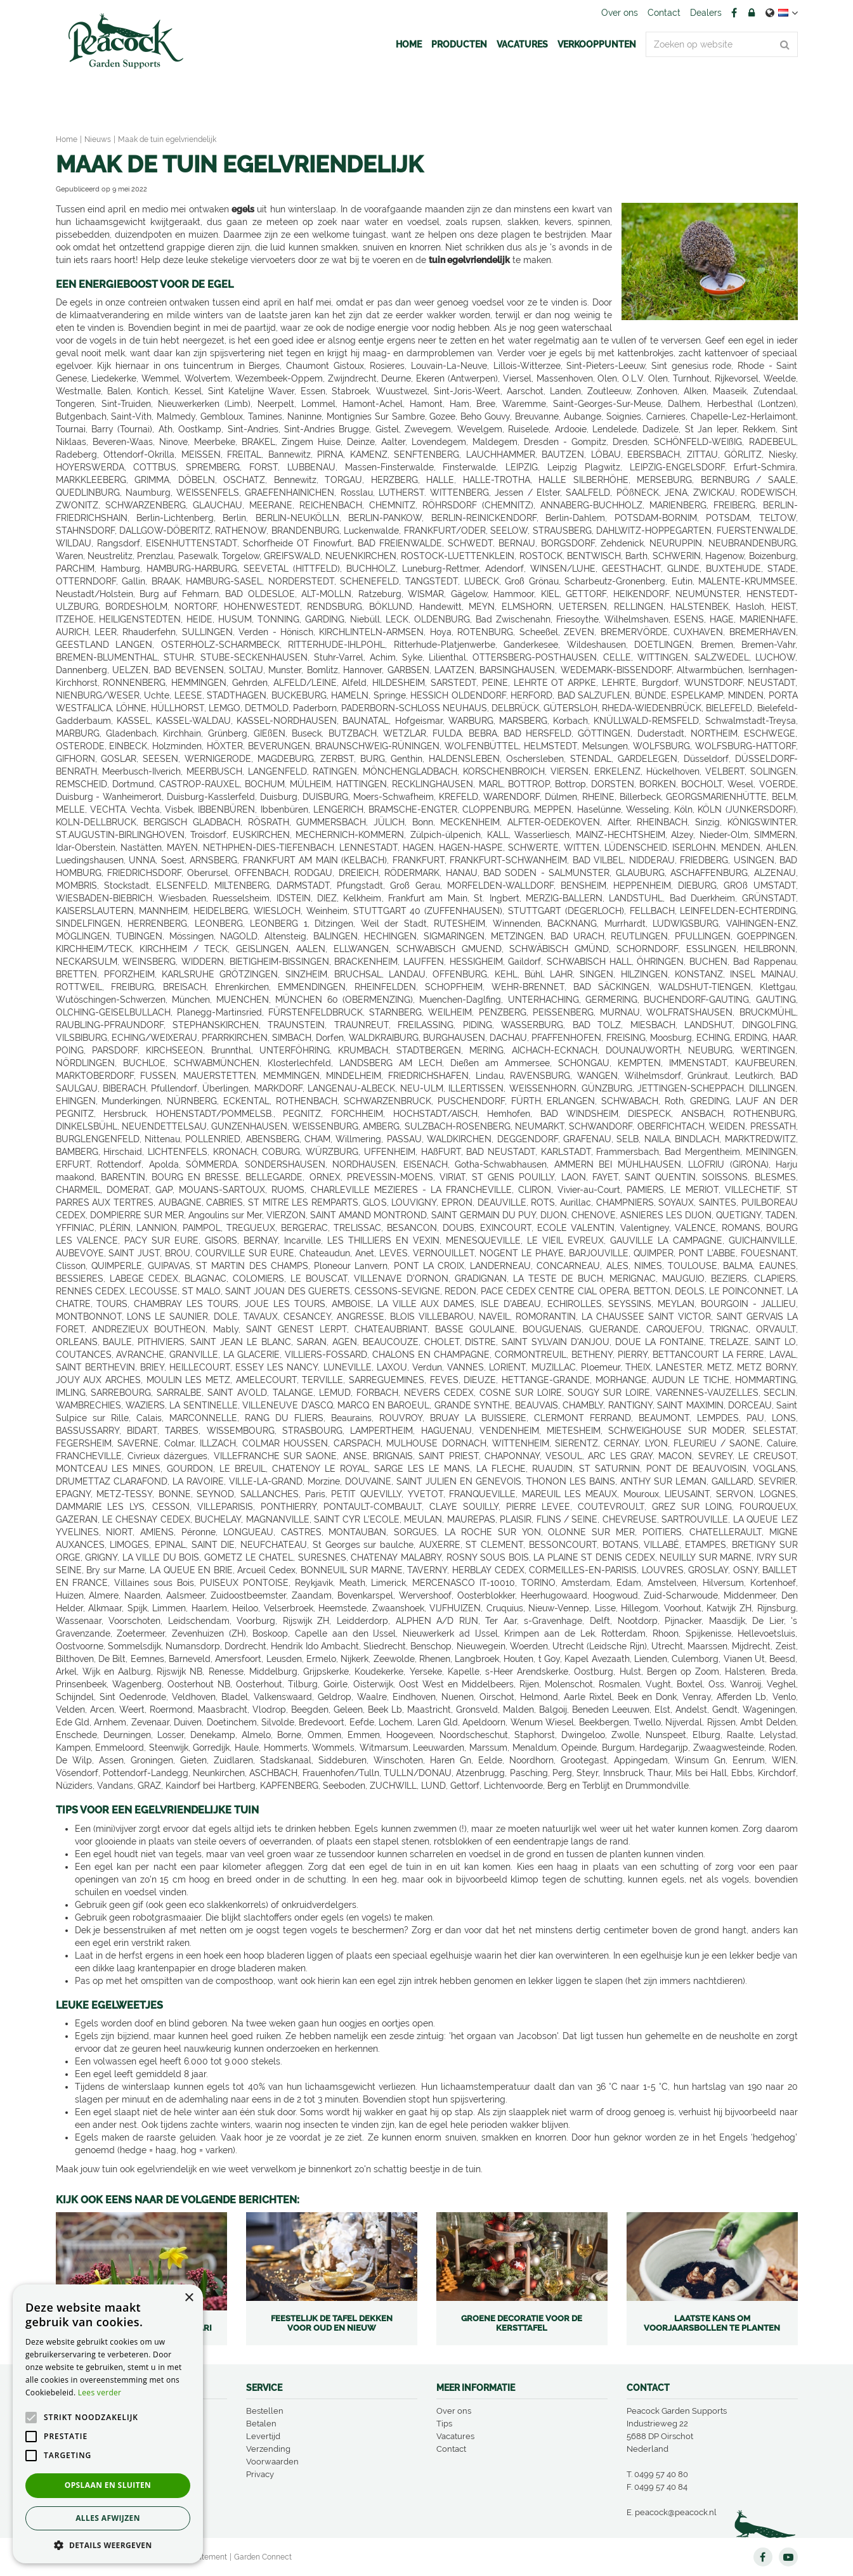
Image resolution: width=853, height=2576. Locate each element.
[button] (107, 2545)
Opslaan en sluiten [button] (108, 2485)
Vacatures (455, 2436)
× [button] (188, 2298)
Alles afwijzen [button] (107, 2518)
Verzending (268, 2449)
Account (751, 12)
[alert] (108, 2423)
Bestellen (264, 2411)
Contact (451, 2449)
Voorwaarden (272, 2461)
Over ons (453, 2411)
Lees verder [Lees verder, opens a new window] (100, 2392)
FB (734, 12)
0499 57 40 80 (661, 2474)
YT (788, 2556)
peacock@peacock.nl (676, 2512)
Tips (444, 2423)
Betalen (261, 2423)
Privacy (260, 2474)
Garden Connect (263, 2557)
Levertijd (263, 2436)
